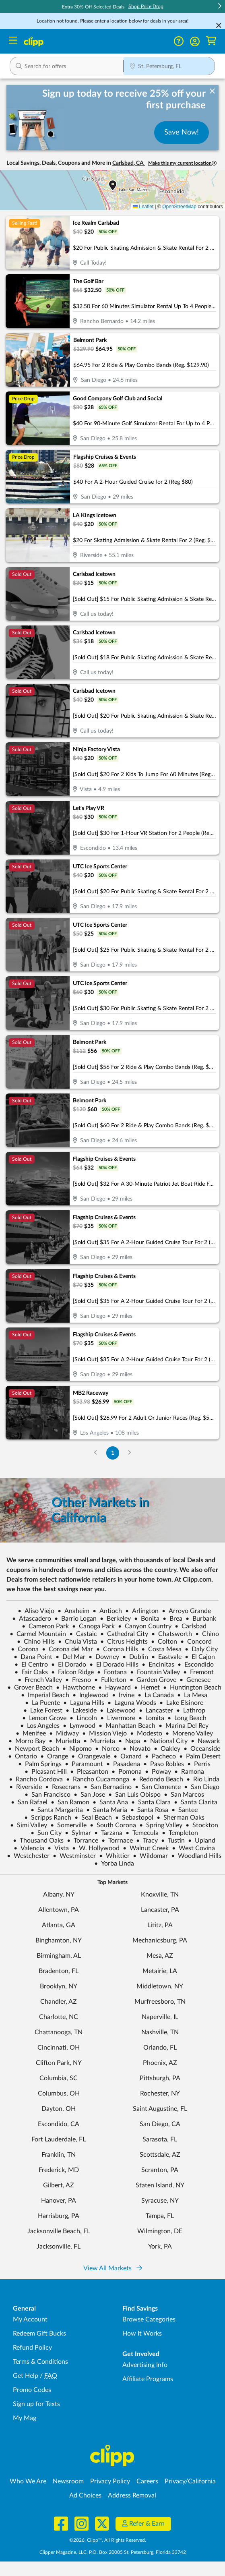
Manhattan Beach (127, 1726)
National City (165, 1741)
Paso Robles (163, 1764)
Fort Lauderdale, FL (58, 2139)
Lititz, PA (160, 1925)
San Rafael (29, 1802)
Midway (64, 1733)
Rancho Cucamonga (97, 1779)
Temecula (142, 1833)
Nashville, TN (160, 2032)
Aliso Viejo (36, 1611)
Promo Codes (32, 2390)
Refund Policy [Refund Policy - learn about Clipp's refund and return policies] (32, 2347)
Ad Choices (85, 2495)
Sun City (46, 1833)
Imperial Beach (45, 1695)
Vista (58, 1848)
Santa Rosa (149, 1810)
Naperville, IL (160, 2017)
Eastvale (166, 1657)
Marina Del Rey (183, 1726)
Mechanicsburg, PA (159, 1940)
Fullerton (110, 1680)
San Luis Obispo (134, 1794)
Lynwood (79, 1726)
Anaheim (73, 1611)
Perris (199, 1764)
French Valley (40, 1680)
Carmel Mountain (38, 1634)
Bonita (146, 1618)
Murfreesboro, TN (160, 2001)
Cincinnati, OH (58, 2047)
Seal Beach (93, 1817)
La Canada (156, 1695)
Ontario (22, 1756)
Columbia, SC (58, 2078)
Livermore (117, 1718)
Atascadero (31, 1618)
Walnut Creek (146, 1848)
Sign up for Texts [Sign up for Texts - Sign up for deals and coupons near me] (36, 2404)
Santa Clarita (195, 1802)
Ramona (189, 1771)
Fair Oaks (31, 1672)
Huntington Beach (192, 1687)
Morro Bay (26, 1741)
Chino (207, 1634)
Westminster (74, 1856)
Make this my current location (182, 163)
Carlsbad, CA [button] (128, 163)
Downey (104, 1657)
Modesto (146, 1733)
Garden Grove (153, 1680)
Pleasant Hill (46, 1771)
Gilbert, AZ (58, 2185)
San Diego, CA (160, 2124)
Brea (172, 1618)
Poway (158, 1771)
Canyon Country (144, 1626)
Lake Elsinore (181, 1703)
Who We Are (28, 2481)
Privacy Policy (110, 2481)
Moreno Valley (189, 1733)
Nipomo (77, 1749)
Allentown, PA (58, 1910)
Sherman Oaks (180, 1817)
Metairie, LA (159, 1971)
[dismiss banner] (212, 91)
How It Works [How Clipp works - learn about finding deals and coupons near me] (142, 2333)
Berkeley (115, 1618)
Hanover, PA (58, 2200)
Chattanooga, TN (59, 2032)
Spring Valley (160, 1825)
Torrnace (117, 1840)
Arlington (142, 1611)
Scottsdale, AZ (160, 2154)
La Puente (42, 1703)
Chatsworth (171, 1634)
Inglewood (90, 1695)
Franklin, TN (58, 2154)
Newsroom (68, 2481)
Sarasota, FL (159, 2139)
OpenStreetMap (179, 206)
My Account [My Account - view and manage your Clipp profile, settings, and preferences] (30, 2319)
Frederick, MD (59, 2170)
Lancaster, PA (160, 1910)
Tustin (173, 1840)
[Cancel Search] (219, 25)
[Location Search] (169, 67)
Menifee (31, 1733)
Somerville (68, 1825)
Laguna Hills (83, 1703)
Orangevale (90, 1756)
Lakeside (81, 1710)
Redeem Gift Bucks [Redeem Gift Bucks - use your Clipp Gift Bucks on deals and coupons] (39, 2333)
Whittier (114, 1856)
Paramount (84, 1764)
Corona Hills (117, 1649)
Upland (201, 1840)
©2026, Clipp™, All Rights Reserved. (107, 2540)
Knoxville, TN (160, 1894)
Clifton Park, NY (59, 2063)
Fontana (112, 1672)
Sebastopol (134, 1817)
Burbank (201, 1618)
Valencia (29, 1848)
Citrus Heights (124, 1641)
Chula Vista (77, 1641)
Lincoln (83, 1718)
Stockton (202, 1825)
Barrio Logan (75, 1618)
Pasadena (123, 1764)
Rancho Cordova (36, 1779)
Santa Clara (151, 1802)
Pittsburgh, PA (160, 2078)
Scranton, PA (159, 2170)
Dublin (135, 1657)
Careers (147, 2481)
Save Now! (181, 132)
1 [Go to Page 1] (112, 1453)
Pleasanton (89, 1771)
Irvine (123, 1695)
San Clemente (158, 1787)
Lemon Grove (44, 1718)
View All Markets (112, 2268)
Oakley (167, 1749)
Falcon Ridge (72, 1672)
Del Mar (70, 1657)
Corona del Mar (67, 1649)
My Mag (24, 2418)
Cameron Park (45, 1626)
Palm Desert (200, 1756)
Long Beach (186, 1718)
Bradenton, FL (58, 1971)
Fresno (78, 1680)
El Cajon (200, 1657)
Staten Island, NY (160, 2185)
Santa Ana (110, 1802)
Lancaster (156, 1710)
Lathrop (190, 1710)
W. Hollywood (96, 1848)
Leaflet (143, 206)
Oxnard (128, 1756)
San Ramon (70, 1802)
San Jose (89, 1794)
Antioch (107, 1611)
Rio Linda (202, 1779)
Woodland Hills (196, 1856)
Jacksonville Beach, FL (58, 2231)
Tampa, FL (160, 2216)
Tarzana (108, 1833)
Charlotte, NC (58, 2017)
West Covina (193, 1848)
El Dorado (68, 1664)
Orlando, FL (160, 2047)
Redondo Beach (157, 1779)
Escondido (196, 1664)
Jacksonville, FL (59, 2246)
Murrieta (99, 1741)
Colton (164, 1641)
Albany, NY (58, 1894)
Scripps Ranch (47, 1817)
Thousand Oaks (38, 1840)
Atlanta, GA (58, 1925)
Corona (25, 1649)
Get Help (25, 2376)
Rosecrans (63, 1787)
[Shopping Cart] (211, 41)
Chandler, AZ (58, 2001)
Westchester (28, 1856)
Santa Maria (106, 1810)
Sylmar (78, 1833)
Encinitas (158, 1664)
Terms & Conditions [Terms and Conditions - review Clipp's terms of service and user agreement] (40, 2362)
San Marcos (184, 1794)
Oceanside (202, 1749)
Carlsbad (190, 1626)
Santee (184, 1810)
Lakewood (118, 1710)
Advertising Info (144, 2365)
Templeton (180, 1833)
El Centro (31, 1664)
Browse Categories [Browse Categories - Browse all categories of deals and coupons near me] (148, 2319)
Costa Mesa (161, 1649)
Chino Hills (36, 1641)
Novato (137, 1749)
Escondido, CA (58, 2124)
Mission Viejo (104, 1733)
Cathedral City (124, 1634)
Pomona (126, 1771)
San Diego (201, 1787)
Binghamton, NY (58, 1940)
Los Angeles (40, 1726)
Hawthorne (75, 1687)
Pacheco (160, 1756)
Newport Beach (33, 1749)
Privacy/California (190, 2481)
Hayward (114, 1687)
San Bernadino (108, 1787)
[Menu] (13, 41)
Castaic (83, 1634)
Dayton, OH (58, 2109)
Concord (196, 1641)
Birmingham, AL (59, 1956)
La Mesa (192, 1695)
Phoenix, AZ (160, 2063)
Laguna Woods (131, 1703)
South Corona (113, 1825)
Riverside (25, 1787)
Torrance (82, 1840)
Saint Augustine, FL (160, 2109)
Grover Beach (30, 1687)
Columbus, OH (59, 2093)
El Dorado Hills (113, 1664)
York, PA (160, 2246)
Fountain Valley (155, 1672)
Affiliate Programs (147, 2379)
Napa (129, 1741)
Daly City (201, 1649)
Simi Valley (28, 1825)
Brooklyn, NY (58, 1986)
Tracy (147, 1840)
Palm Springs (40, 1764)
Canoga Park (93, 1626)
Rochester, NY (160, 2093)
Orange (54, 1756)
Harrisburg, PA (58, 2216)
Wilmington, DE (159, 2231)
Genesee (195, 1680)
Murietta (64, 1741)
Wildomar (150, 1856)
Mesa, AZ (160, 1956)
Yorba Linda (114, 1863)
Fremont (198, 1672)
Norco (107, 1749)
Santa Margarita (57, 1810)
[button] (219, 6)
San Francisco (47, 1794)
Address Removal (132, 2495)
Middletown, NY (159, 1986)
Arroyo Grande (186, 1611)
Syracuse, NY (160, 2200)
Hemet (147, 1687)
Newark (205, 1741)
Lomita (151, 1718)
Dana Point (33, 1657)
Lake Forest (42, 1710)
